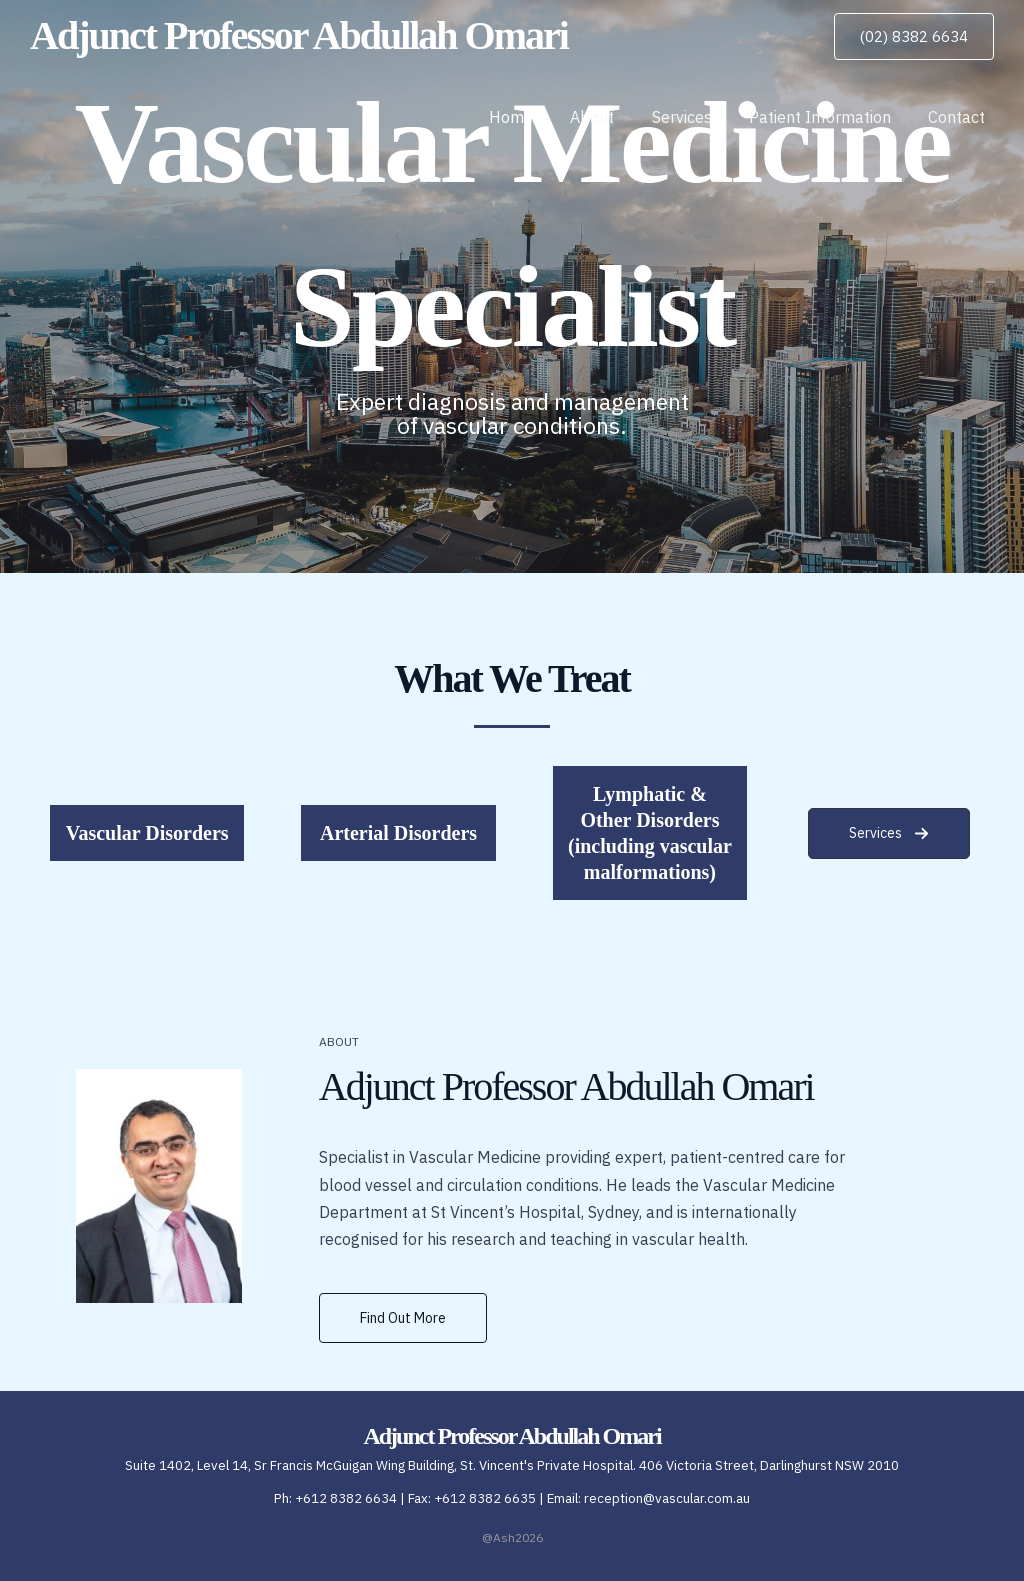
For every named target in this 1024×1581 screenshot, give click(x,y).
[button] (914, 36)
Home (535, 117)
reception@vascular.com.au (667, 1499)
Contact (959, 117)
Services (695, 117)
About (611, 117)
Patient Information (828, 117)
